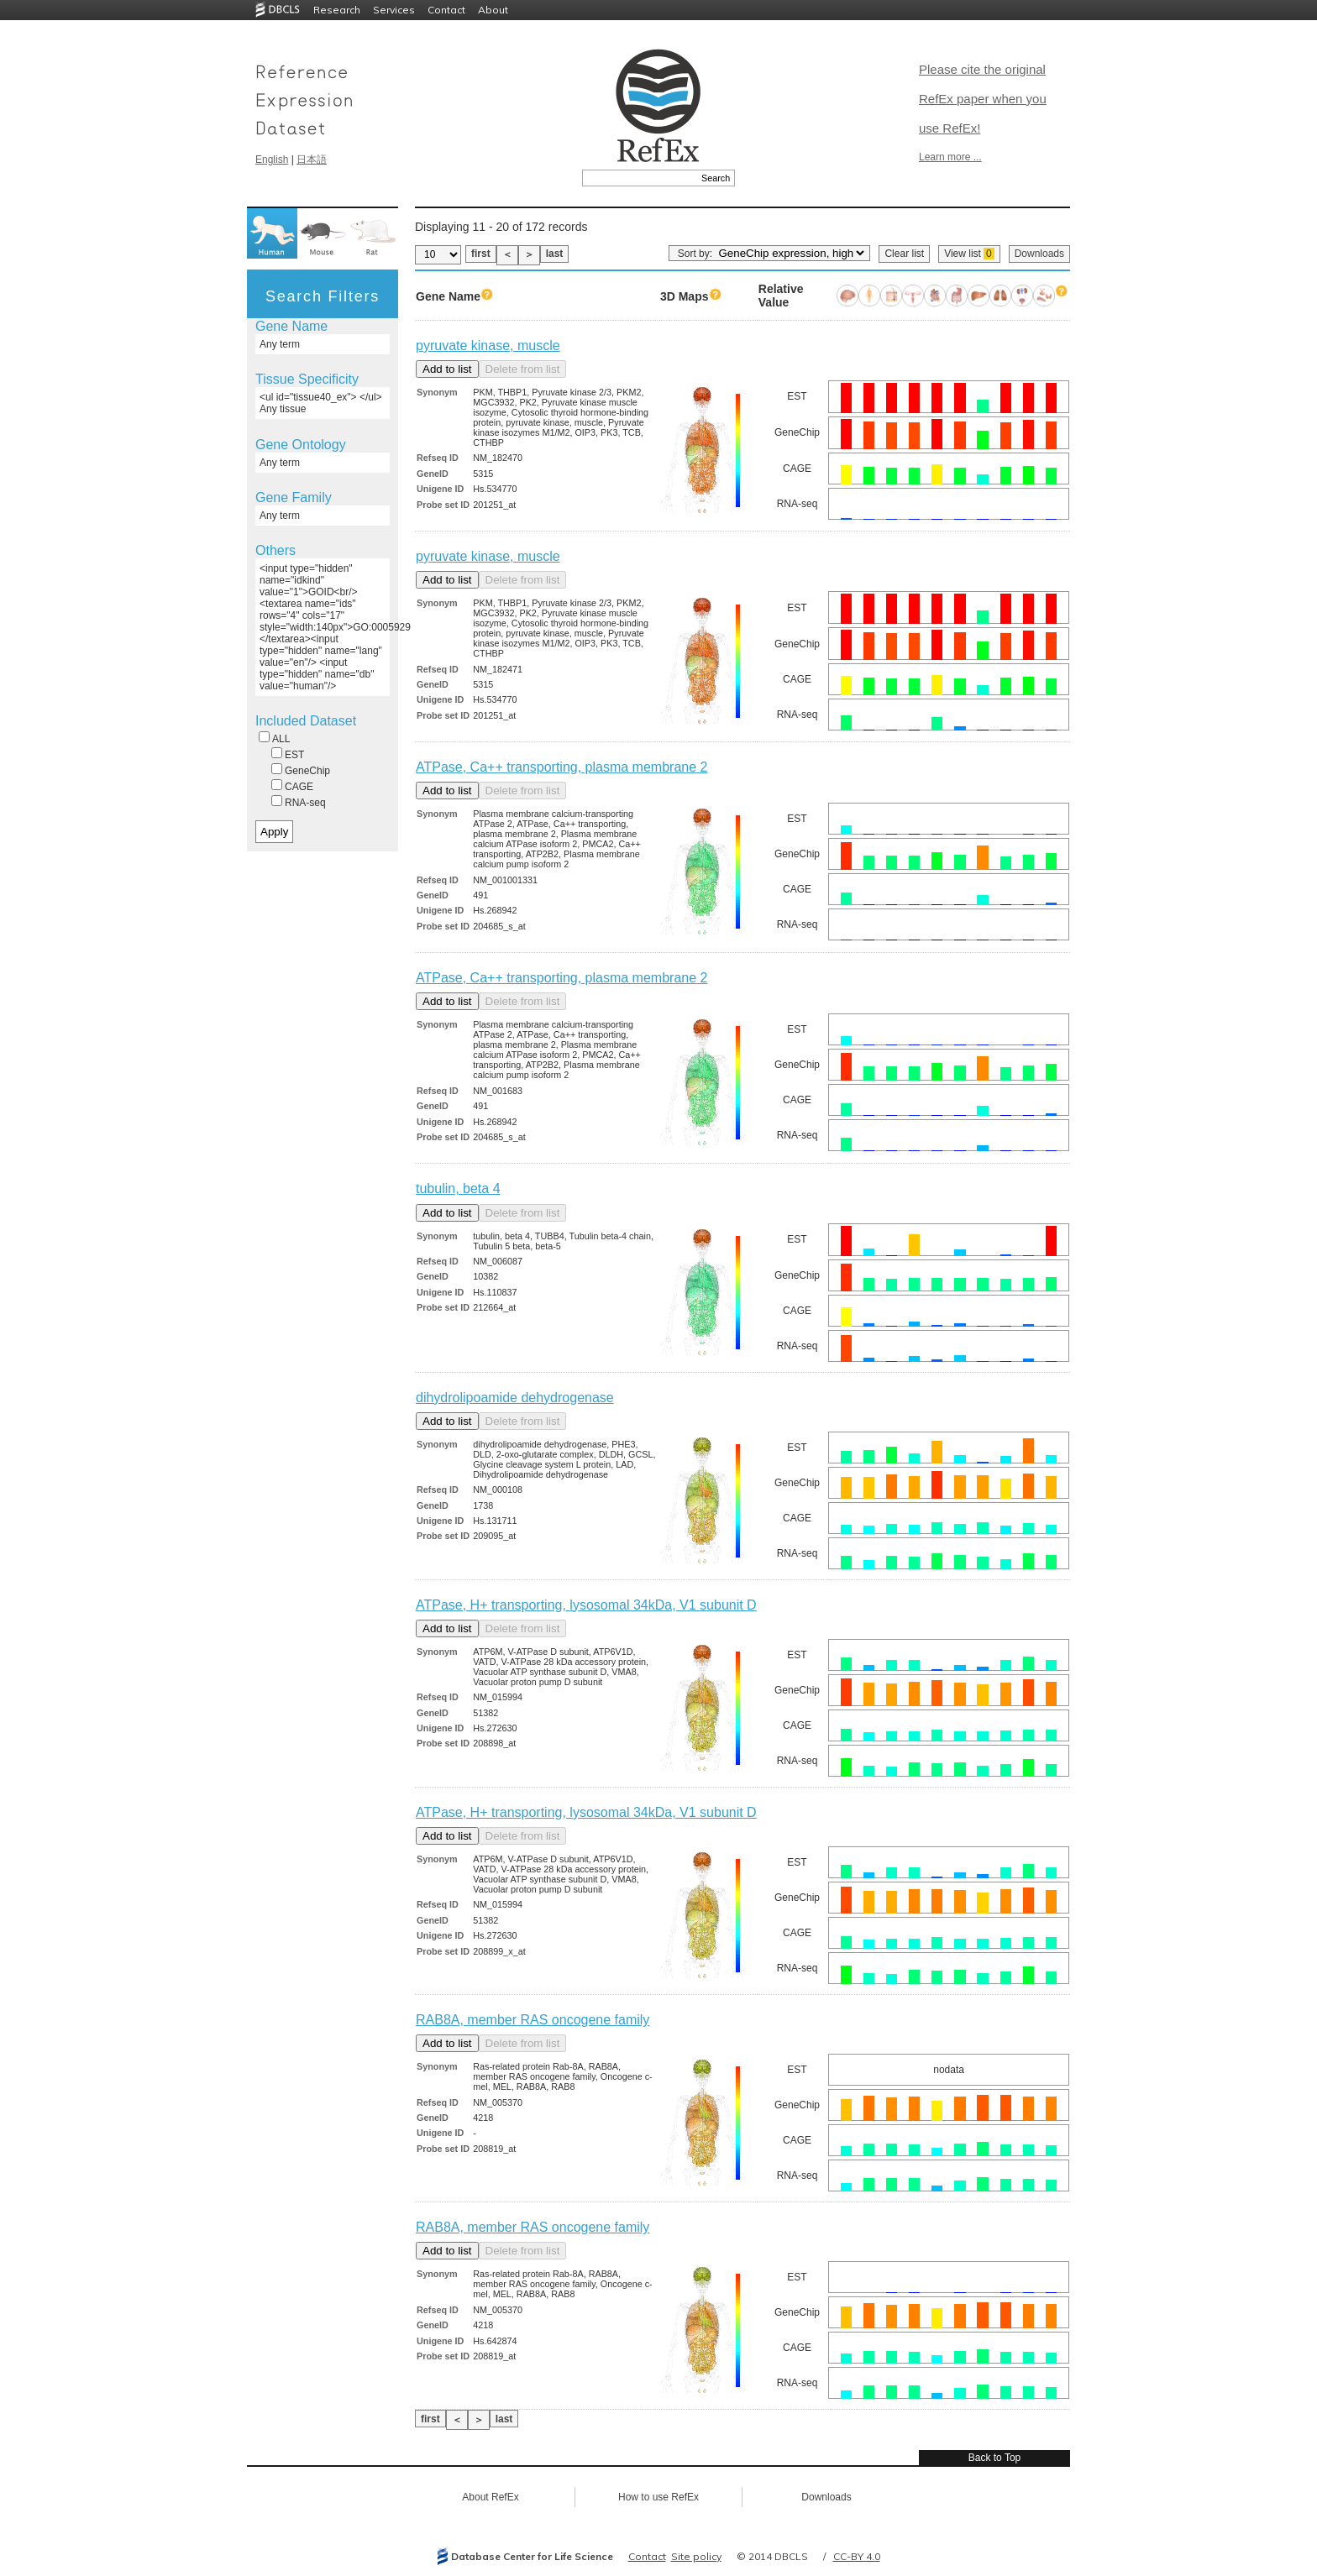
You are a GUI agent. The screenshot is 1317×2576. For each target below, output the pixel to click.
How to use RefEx (658, 2497)
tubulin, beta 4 (458, 1188)
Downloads (1039, 253)
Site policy (696, 2556)
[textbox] (639, 178)
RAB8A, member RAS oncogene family (532, 2020)
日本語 (311, 159)
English (271, 159)
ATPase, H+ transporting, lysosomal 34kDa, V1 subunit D (586, 1605)
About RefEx (490, 2497)
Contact (446, 9)
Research (336, 9)
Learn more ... (950, 157)
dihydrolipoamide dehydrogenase (515, 1397)
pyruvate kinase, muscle (488, 345)
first (481, 253)
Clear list (904, 253)
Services (394, 9)
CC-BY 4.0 (856, 2556)
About (493, 9)
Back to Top (994, 2457)
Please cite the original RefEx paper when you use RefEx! (983, 98)
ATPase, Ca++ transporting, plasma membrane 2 (561, 767)
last (555, 253)
